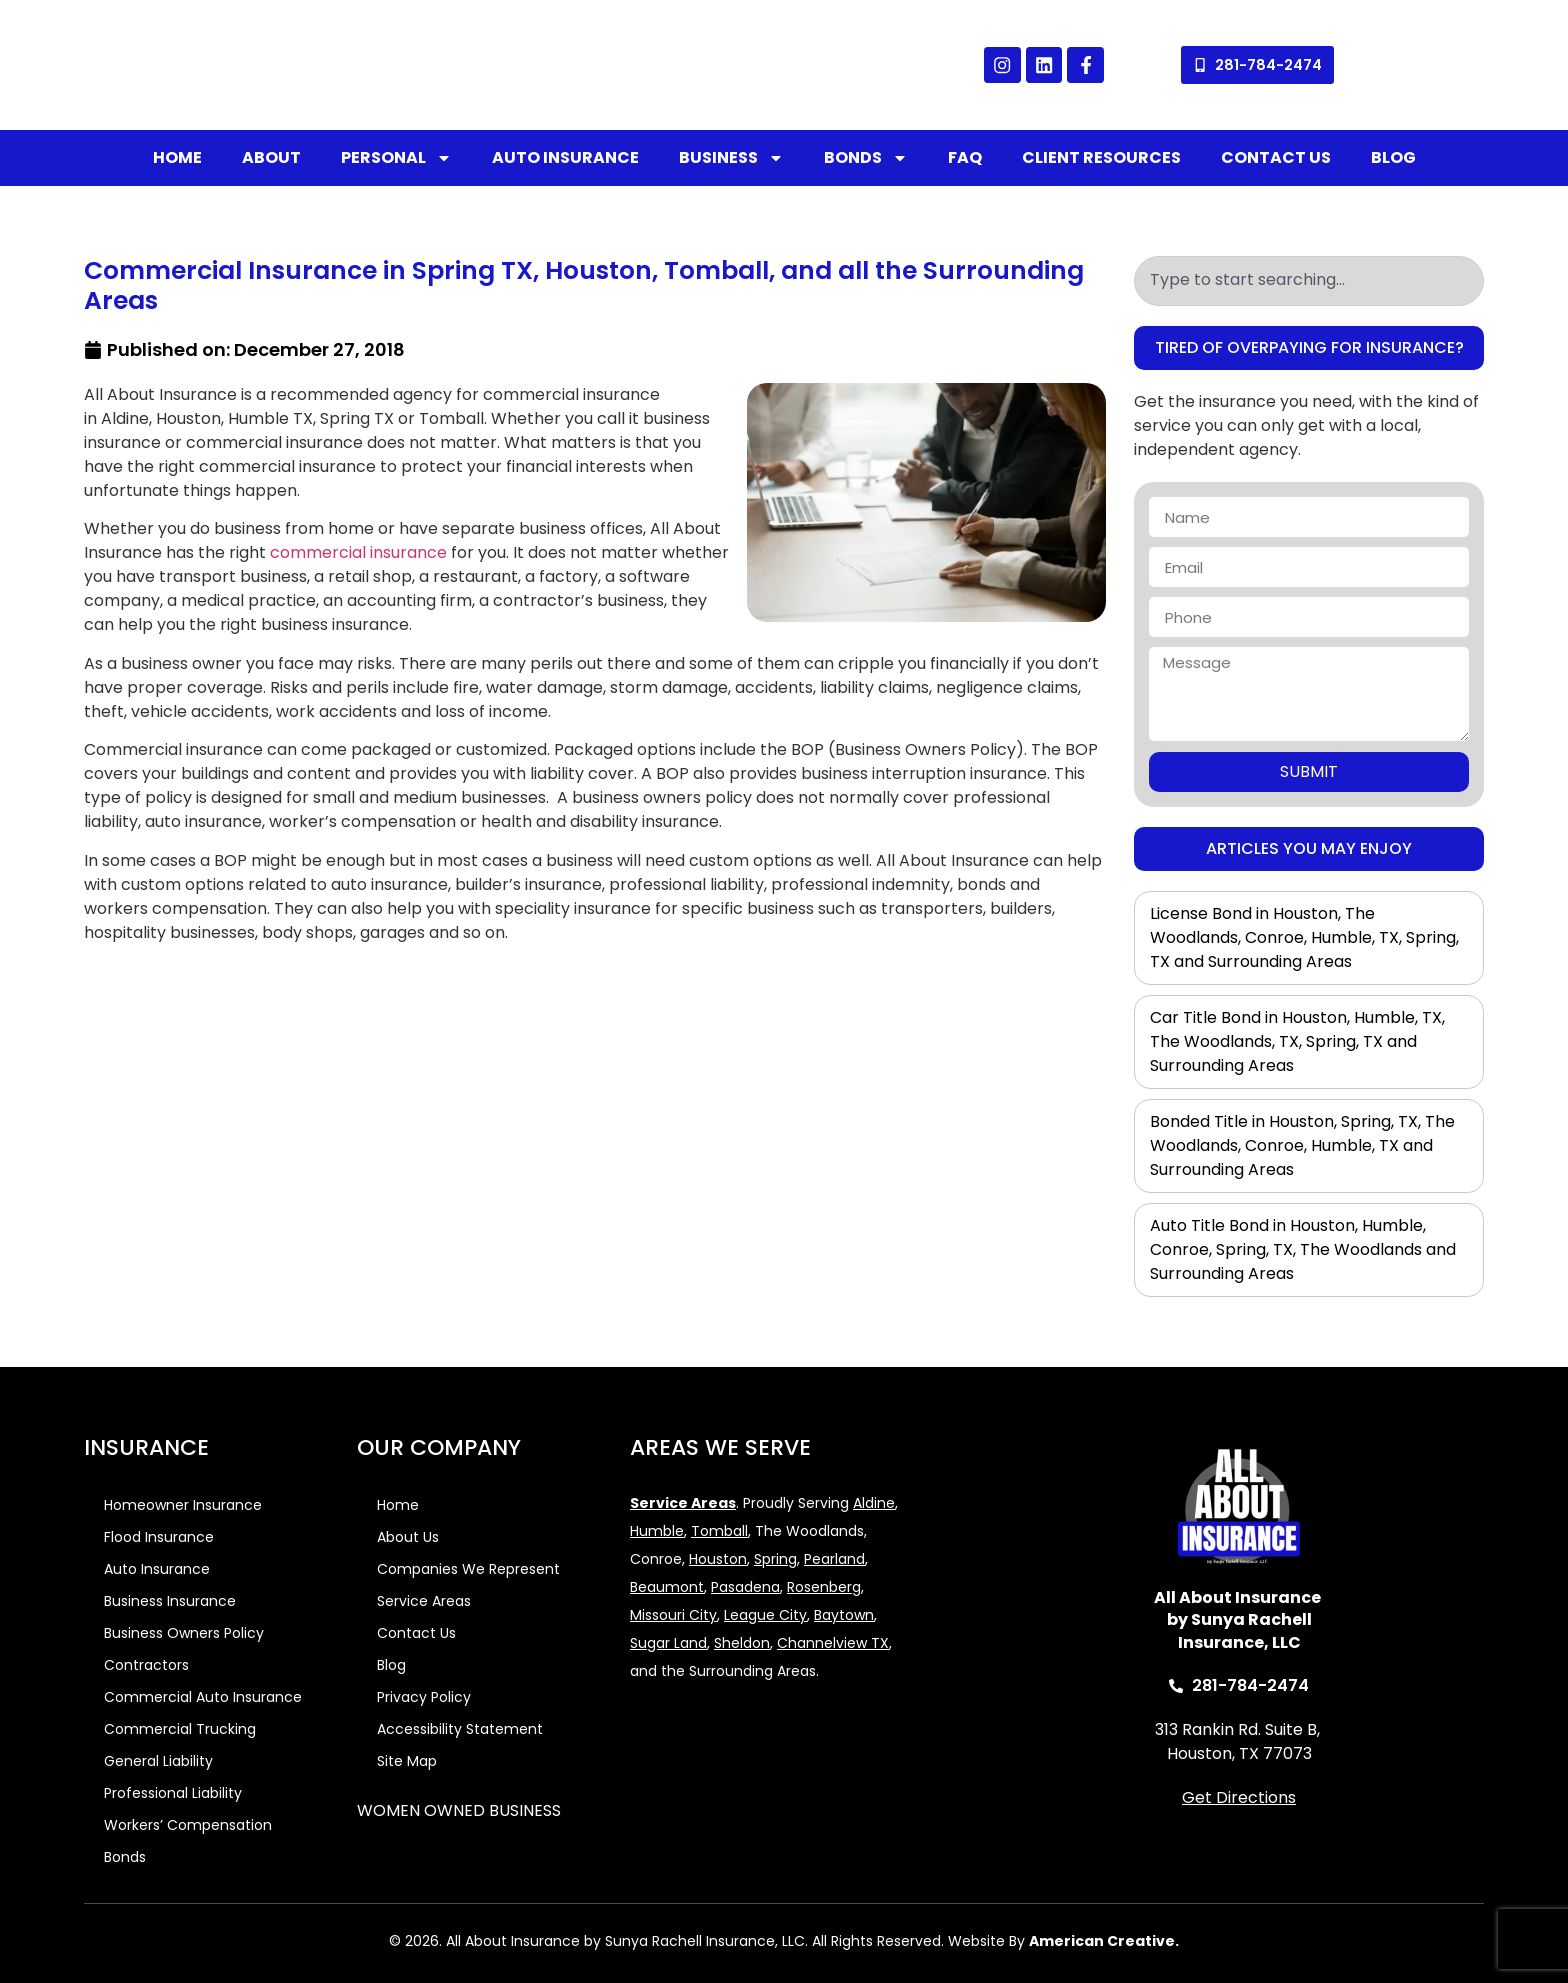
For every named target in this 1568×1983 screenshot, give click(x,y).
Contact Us (1276, 157)
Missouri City (673, 1615)
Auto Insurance (565, 157)
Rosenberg (824, 1587)
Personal (396, 158)
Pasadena (745, 1587)
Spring (775, 1559)
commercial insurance (358, 552)
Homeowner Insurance (183, 1505)
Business (731, 158)
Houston (718, 1559)
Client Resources (1101, 157)
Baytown (844, 1615)
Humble (657, 1531)
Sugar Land (668, 1643)
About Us (408, 1537)
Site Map (407, 1761)
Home (177, 157)
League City (765, 1615)
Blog (1393, 157)
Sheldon (742, 1643)
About (271, 157)
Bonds (866, 158)
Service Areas (424, 1601)
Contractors (146, 1665)
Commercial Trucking (180, 1729)
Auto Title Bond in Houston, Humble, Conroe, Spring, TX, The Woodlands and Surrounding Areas (1303, 1249)
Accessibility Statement (460, 1729)
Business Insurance (170, 1601)
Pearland (834, 1559)
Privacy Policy (424, 1697)
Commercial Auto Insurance (203, 1697)
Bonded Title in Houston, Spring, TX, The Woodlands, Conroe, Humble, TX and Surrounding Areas (1302, 1145)
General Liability (158, 1761)
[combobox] (1309, 281)
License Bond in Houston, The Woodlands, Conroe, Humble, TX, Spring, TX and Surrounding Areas (1304, 937)
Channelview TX (833, 1643)
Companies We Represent (468, 1569)
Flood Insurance (159, 1537)
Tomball (719, 1531)
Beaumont (667, 1587)
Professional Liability (173, 1793)
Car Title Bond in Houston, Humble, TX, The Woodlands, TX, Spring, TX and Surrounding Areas (1297, 1041)
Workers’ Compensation (188, 1825)
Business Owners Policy (184, 1633)
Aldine (874, 1503)
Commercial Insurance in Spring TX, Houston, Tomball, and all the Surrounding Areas (584, 285)
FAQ (965, 157)
